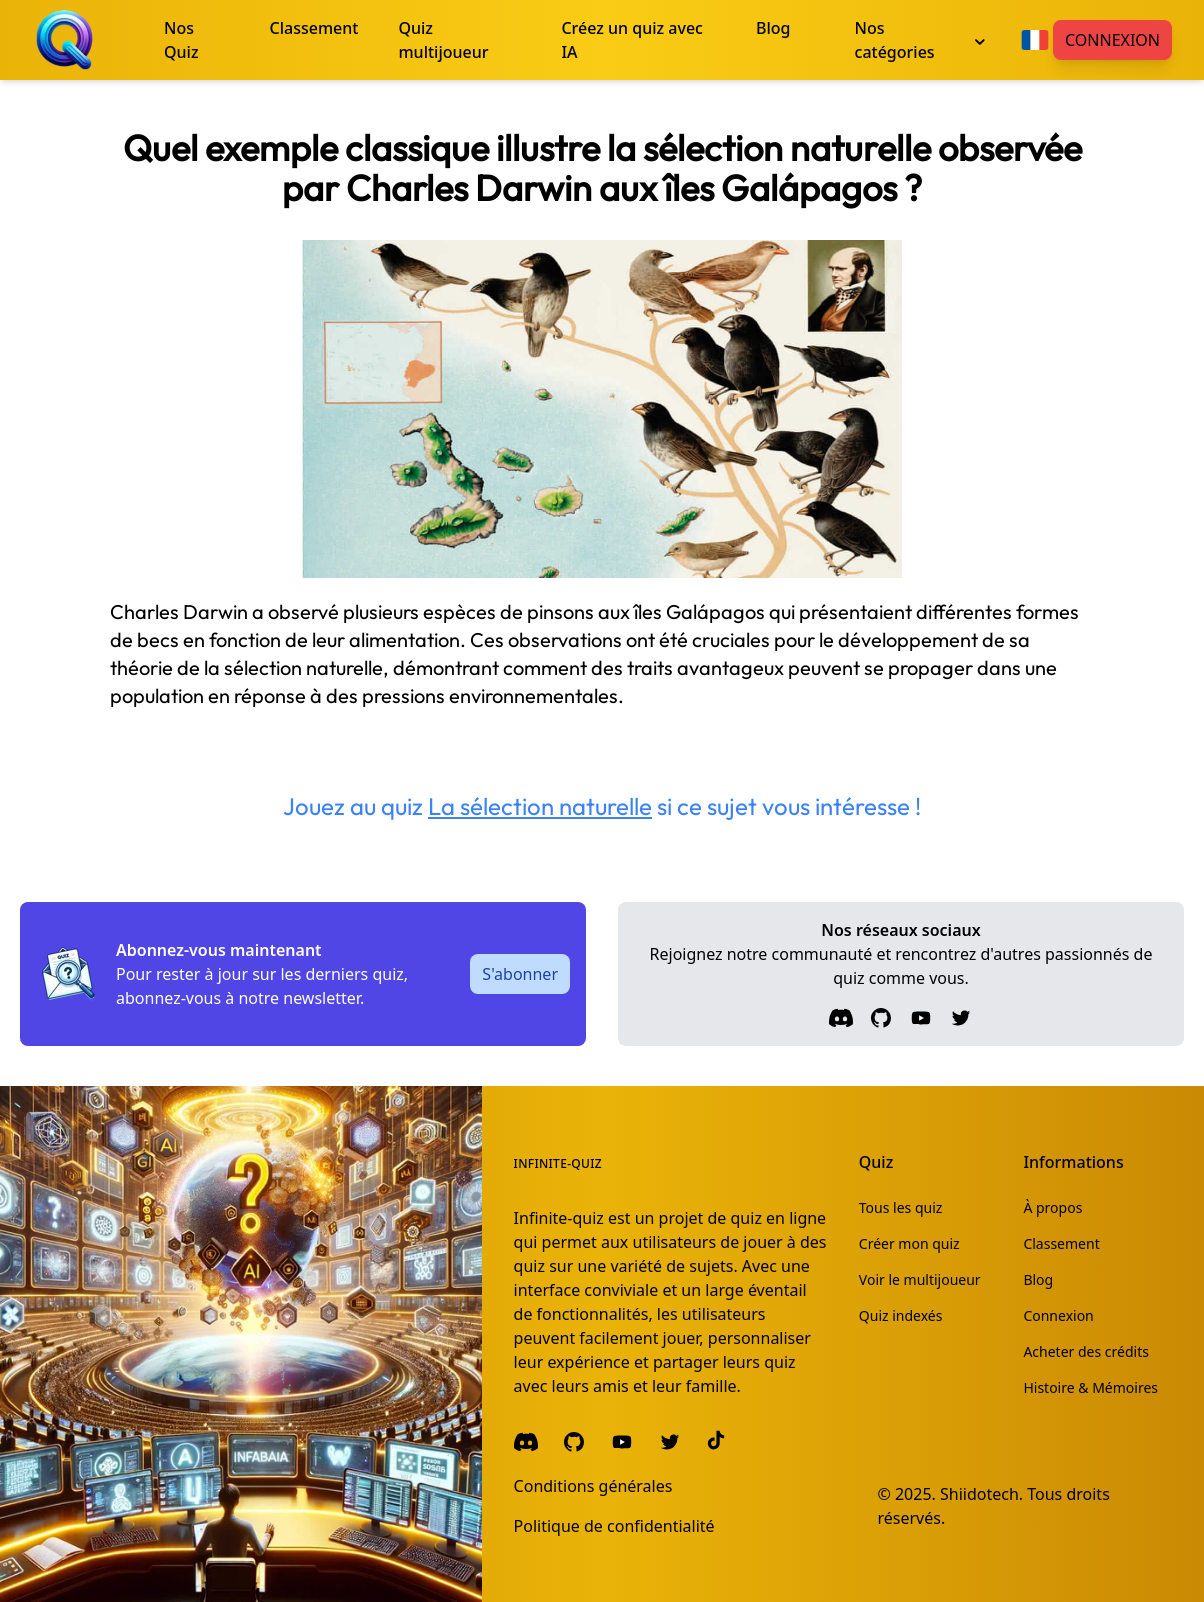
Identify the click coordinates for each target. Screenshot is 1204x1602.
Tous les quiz (901, 1207)
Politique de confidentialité (614, 1526)
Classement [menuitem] (314, 28)
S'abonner (520, 974)
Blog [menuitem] (773, 28)
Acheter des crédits (1086, 1351)
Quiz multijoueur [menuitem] (443, 40)
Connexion (1112, 40)
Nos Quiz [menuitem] (181, 40)
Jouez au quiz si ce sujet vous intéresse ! (602, 806)
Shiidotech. (981, 1494)
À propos (1052, 1207)
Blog (1038, 1279)
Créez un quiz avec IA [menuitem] (632, 40)
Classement (1061, 1243)
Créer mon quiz (909, 1243)
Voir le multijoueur (920, 1279)
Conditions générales (593, 1486)
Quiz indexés (901, 1315)
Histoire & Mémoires (1090, 1387)
